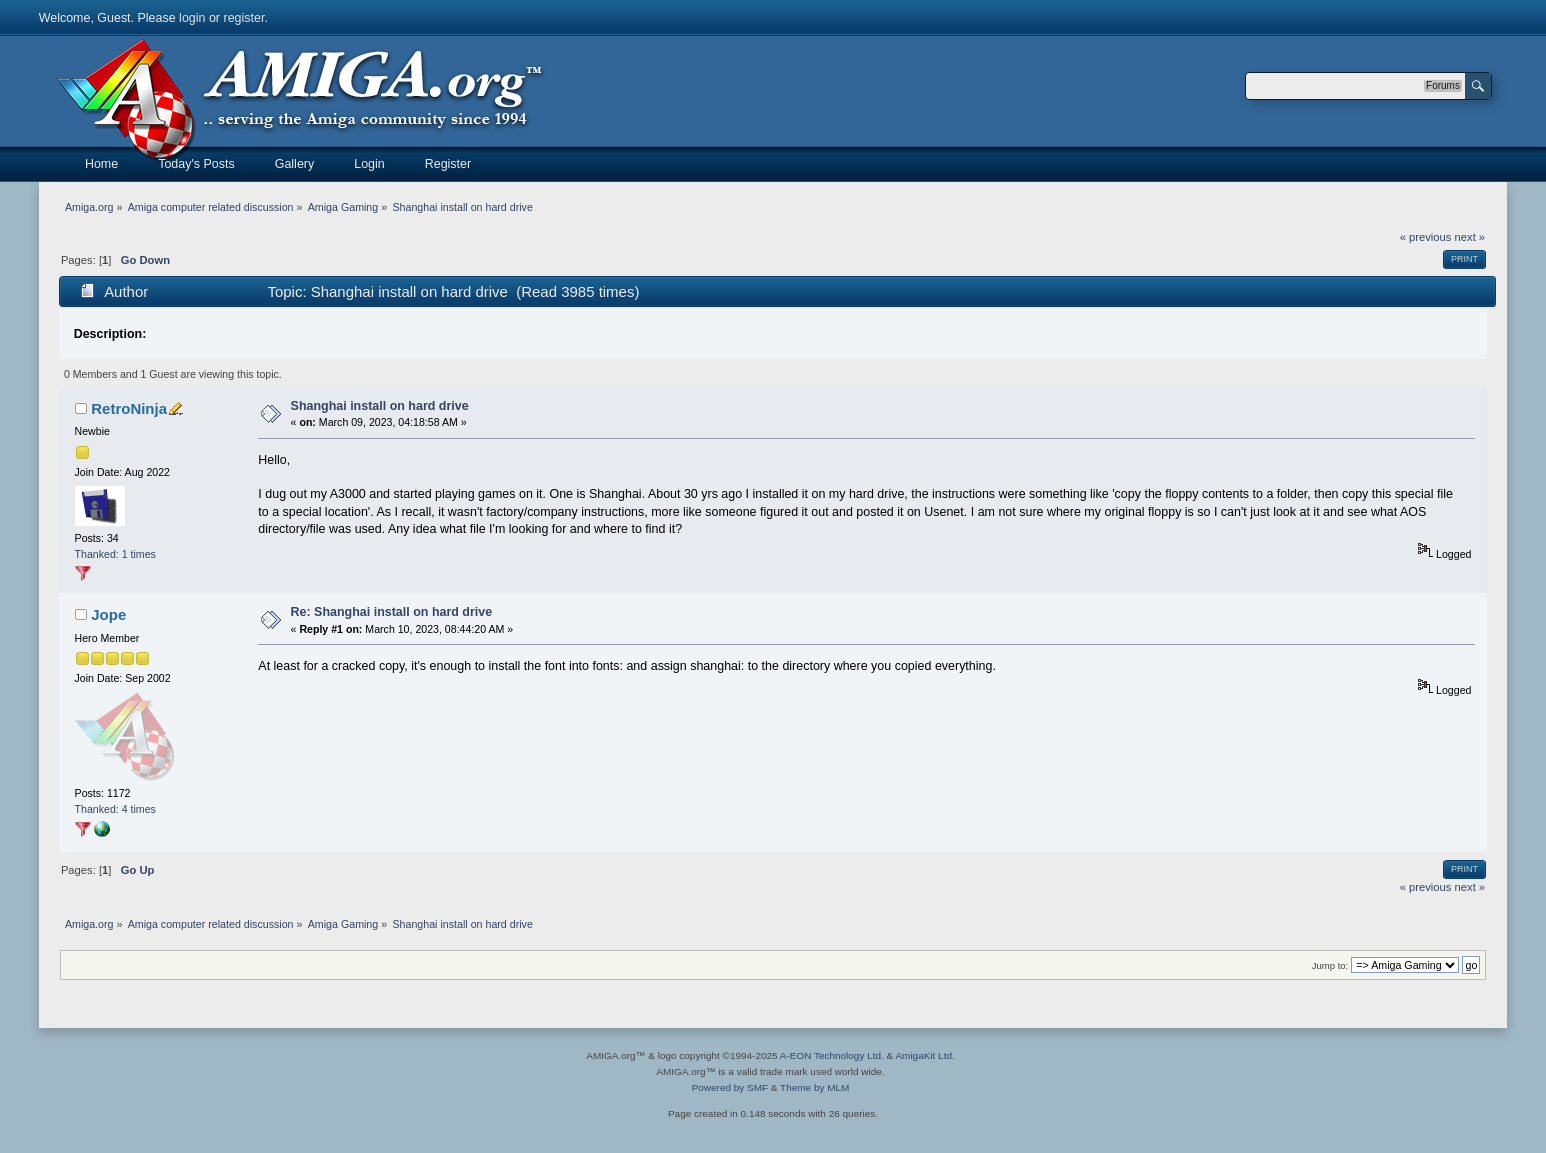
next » (1470, 237)
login (192, 18)
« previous (1426, 237)
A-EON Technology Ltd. (832, 1055)
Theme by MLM (814, 1087)
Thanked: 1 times (115, 554)
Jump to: (1330, 965)
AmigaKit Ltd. (924, 1055)
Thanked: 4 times (115, 809)
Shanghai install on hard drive (380, 406)
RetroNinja (129, 408)
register (243, 18)
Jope (108, 614)
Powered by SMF (730, 1087)
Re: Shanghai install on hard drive (392, 612)
